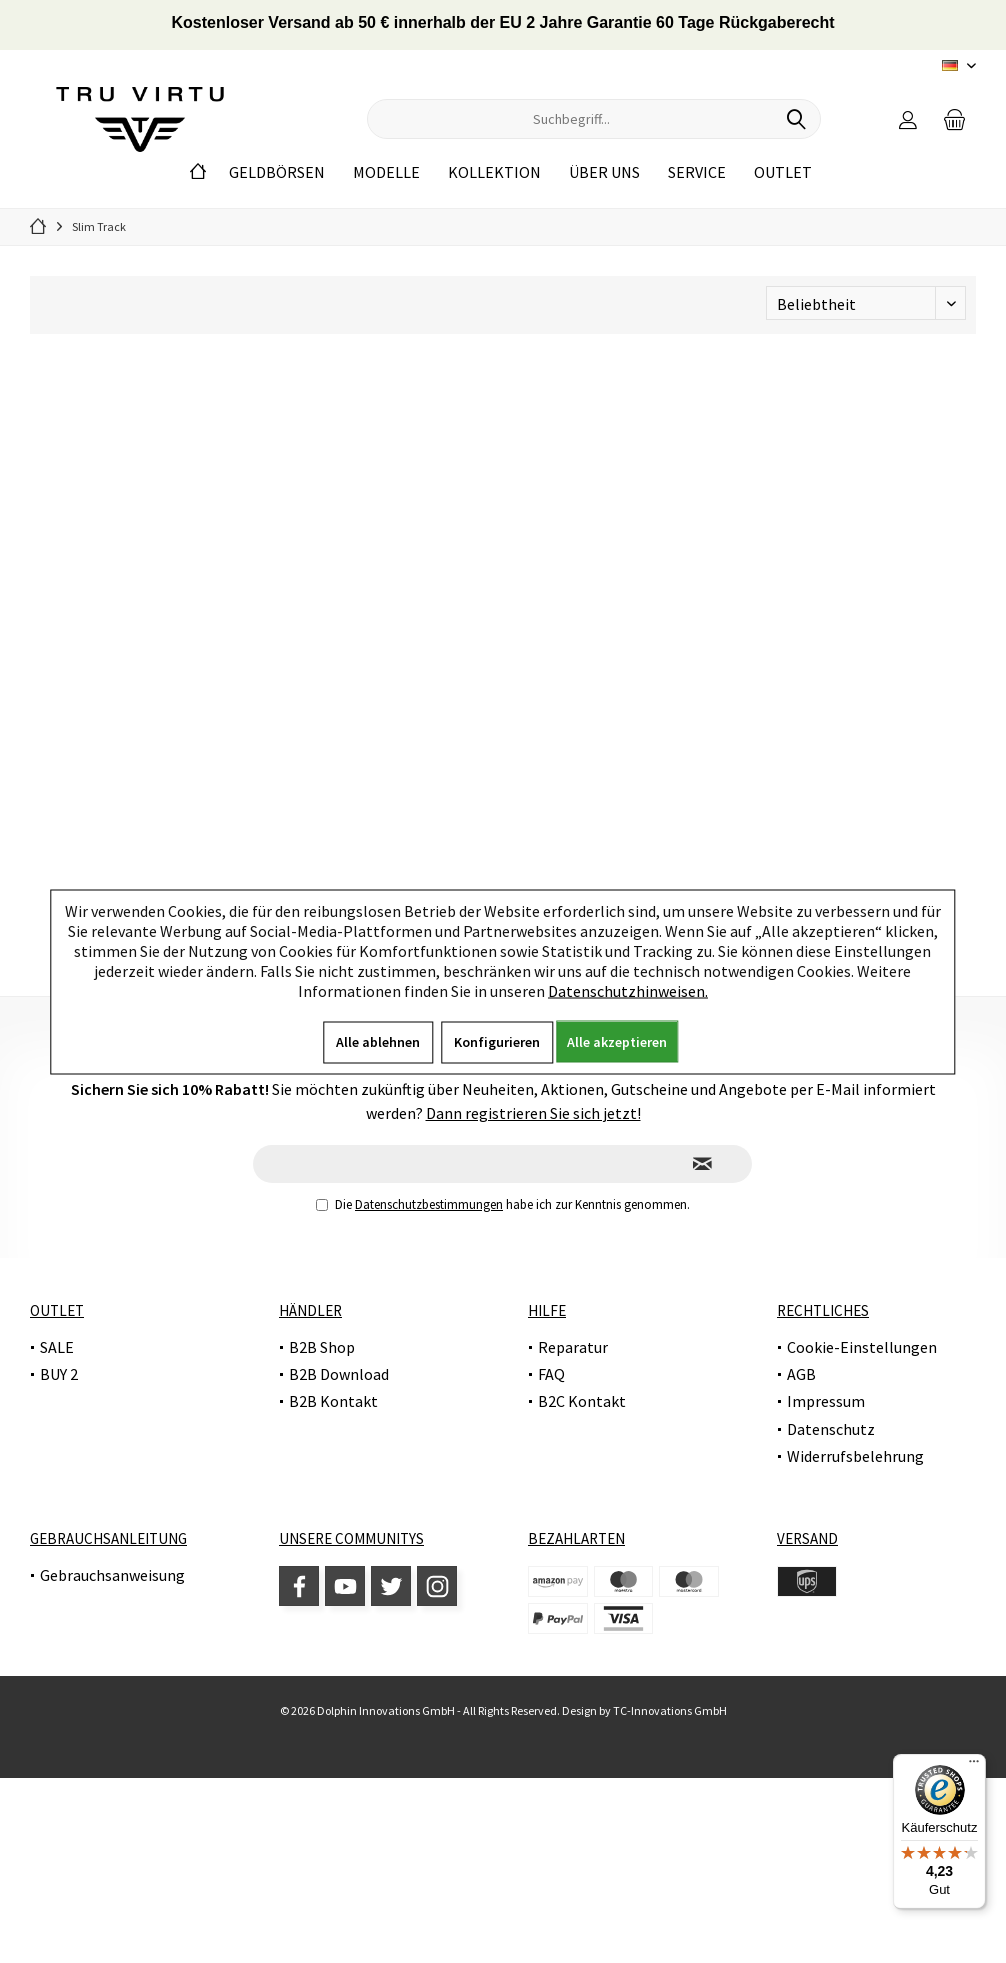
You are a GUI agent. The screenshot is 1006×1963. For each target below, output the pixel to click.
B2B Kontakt (333, 1401)
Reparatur (573, 1347)
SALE (57, 1347)
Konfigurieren (497, 1041)
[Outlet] (783, 172)
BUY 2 (59, 1374)
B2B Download (339, 1374)
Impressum (826, 1401)
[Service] (697, 172)
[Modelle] (386, 172)
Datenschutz (831, 1429)
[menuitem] (955, 119)
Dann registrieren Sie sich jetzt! (533, 1113)
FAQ (551, 1374)
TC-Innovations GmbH (670, 1710)
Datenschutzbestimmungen (429, 1204)
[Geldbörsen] (277, 172)
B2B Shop (322, 1347)
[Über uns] (604, 172)
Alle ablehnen (378, 1041)
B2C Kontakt (582, 1401)
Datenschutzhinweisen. (628, 990)
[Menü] (974, 1766)
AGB (801, 1374)
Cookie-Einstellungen (862, 1347)
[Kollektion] (494, 172)
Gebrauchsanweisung (112, 1575)
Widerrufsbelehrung (855, 1456)
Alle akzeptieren (617, 1041)
